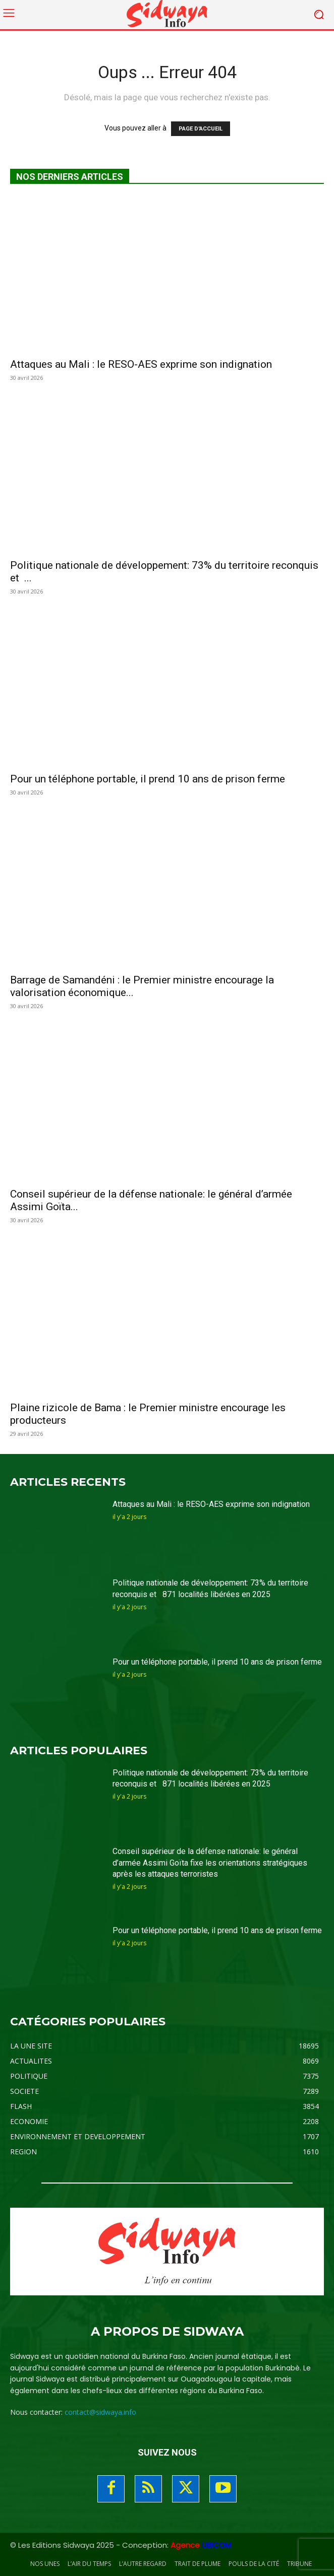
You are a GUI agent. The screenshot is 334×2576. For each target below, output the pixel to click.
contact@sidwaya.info (100, 2412)
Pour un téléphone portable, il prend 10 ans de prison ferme (147, 779)
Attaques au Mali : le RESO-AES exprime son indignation (141, 364)
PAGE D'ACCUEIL (200, 128)
